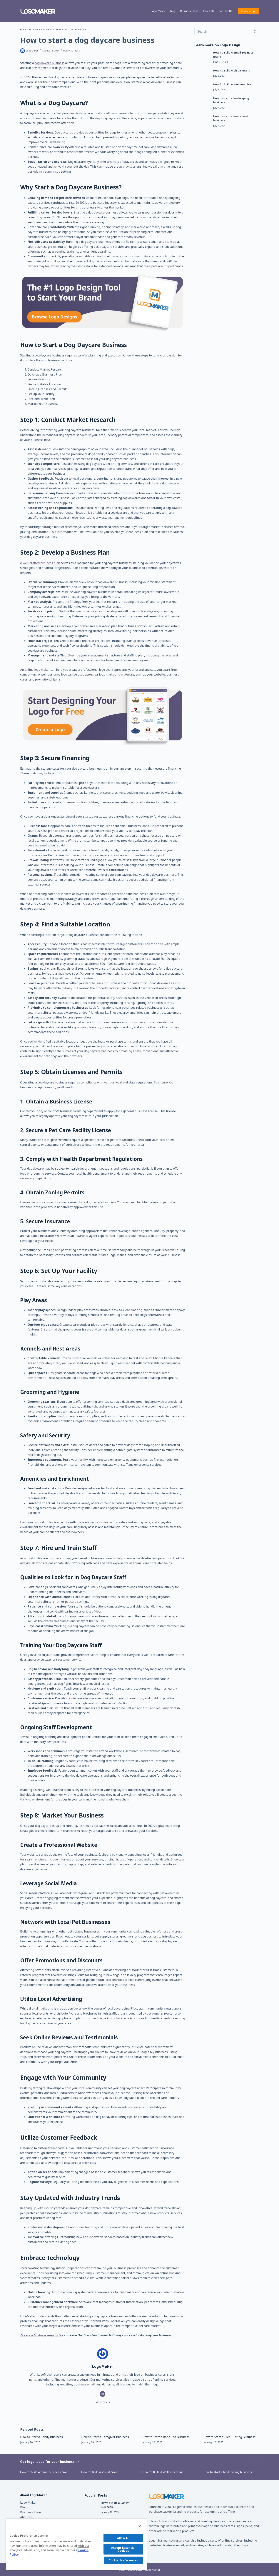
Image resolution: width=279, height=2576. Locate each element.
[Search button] (255, 31)
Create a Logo (248, 11)
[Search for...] (222, 31)
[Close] (140, 2526)
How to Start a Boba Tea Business (166, 2437)
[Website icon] (102, 2394)
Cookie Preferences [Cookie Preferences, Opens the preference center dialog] (123, 2560)
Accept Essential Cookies (123, 2549)
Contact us (225, 11)
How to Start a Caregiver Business (105, 2437)
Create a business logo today (41, 2335)
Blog (173, 11)
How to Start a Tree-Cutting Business (229, 2437)
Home (23, 29)
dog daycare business (49, 63)
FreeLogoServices (213, 2521)
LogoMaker (186, 2521)
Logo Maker (158, 11)
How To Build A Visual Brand (231, 70)
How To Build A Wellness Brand (233, 84)
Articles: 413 (103, 2402)
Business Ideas (189, 11)
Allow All (123, 2538)
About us (208, 11)
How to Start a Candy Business (41, 2437)
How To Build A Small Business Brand (44, 2472)
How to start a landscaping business (227, 2472)
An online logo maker (35, 670)
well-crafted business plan (41, 563)
